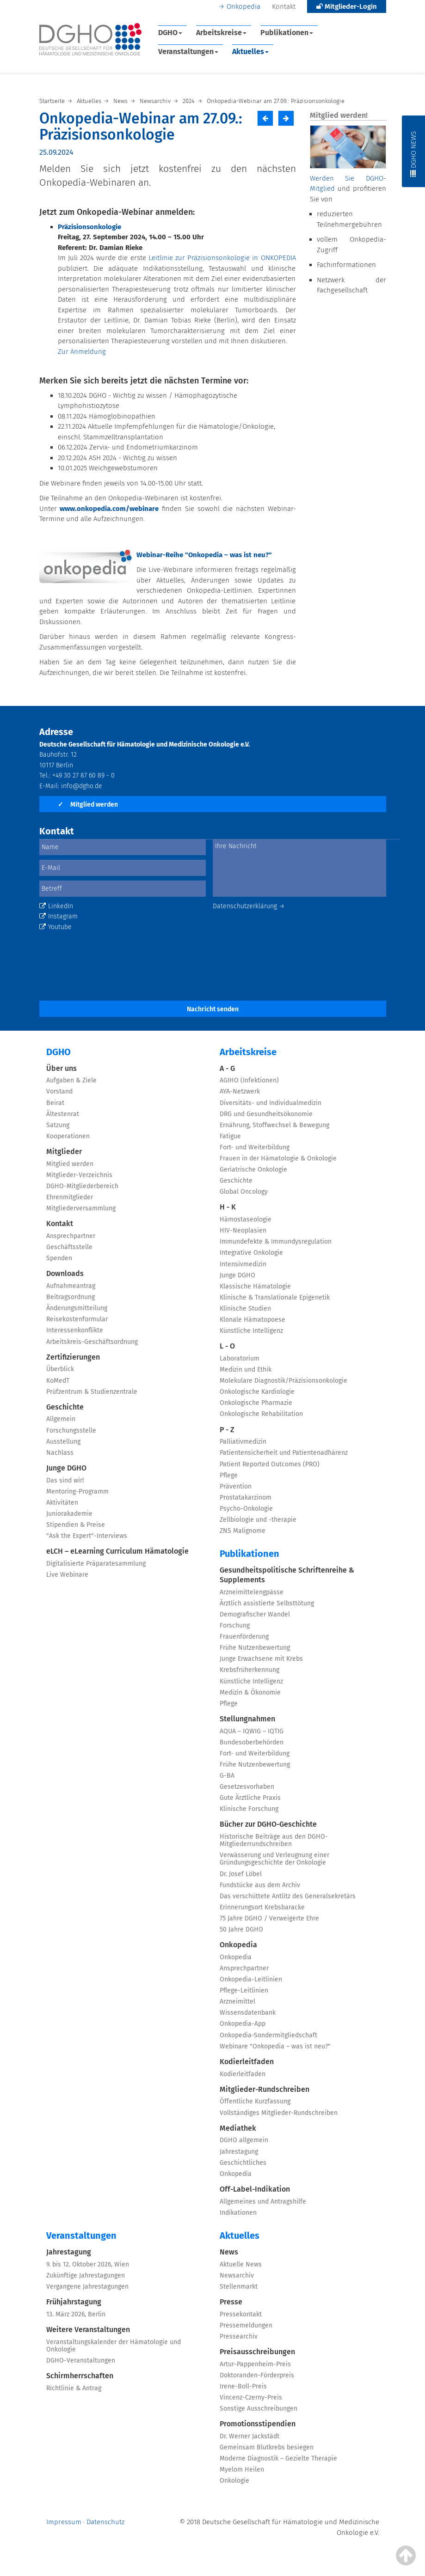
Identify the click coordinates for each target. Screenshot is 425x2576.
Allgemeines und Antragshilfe (263, 2201)
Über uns (61, 1068)
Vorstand (59, 1091)
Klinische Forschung (249, 1809)
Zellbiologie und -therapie (258, 1520)
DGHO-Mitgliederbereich (82, 1186)
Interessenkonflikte (74, 1330)
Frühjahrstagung (73, 2301)
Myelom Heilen (242, 2469)
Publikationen (286, 32)
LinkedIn (56, 906)
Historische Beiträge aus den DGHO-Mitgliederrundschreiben (274, 1840)
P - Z (227, 1429)
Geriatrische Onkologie (253, 1169)
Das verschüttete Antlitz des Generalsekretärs (288, 1896)
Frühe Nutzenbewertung (255, 1648)
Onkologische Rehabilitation (261, 1414)
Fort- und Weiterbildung (254, 1147)
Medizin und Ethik (245, 1369)
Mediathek (238, 2128)
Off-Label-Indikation (255, 2189)
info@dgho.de (81, 786)
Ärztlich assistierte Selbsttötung (267, 1603)
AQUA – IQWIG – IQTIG (251, 1731)
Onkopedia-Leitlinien (251, 1979)
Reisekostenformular (77, 1319)
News (229, 2252)
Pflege (229, 1475)
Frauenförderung (244, 1636)
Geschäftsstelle (69, 1247)
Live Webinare (67, 1575)
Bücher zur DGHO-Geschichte (268, 1824)
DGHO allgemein (244, 2140)
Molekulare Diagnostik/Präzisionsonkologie (283, 1381)
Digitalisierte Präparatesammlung (96, 1563)
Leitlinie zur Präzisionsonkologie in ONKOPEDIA (222, 258)
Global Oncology (244, 1192)
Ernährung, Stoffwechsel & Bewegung (274, 1125)
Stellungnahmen (247, 1718)
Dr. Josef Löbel (241, 1874)
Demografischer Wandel (255, 1614)
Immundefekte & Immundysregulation (276, 1241)
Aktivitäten (62, 1503)
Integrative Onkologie (251, 1253)
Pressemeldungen (246, 2325)
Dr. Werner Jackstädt (249, 2436)
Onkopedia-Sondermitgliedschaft (268, 2035)
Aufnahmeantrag (70, 1286)
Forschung (235, 1625)
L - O (227, 1346)
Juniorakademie (69, 1514)
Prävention (236, 1486)
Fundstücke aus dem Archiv (260, 1885)
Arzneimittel (237, 2001)
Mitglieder (64, 1151)
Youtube (55, 927)
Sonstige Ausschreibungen (258, 2408)
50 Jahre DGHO (241, 1929)
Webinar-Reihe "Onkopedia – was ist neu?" (204, 555)
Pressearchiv (239, 2336)
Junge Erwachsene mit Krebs (261, 1659)
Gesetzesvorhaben (247, 1787)
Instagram (58, 916)
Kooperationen (68, 1136)
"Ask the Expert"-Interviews (86, 1536)
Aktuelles (250, 51)
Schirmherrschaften (79, 2375)
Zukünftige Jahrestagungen (85, 2275)
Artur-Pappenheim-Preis (255, 2364)
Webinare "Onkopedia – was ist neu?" (275, 2046)
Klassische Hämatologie (255, 1286)
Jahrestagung (239, 2152)
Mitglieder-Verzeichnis (79, 1175)
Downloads (65, 1273)
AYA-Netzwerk (240, 1091)
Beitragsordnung (70, 1297)
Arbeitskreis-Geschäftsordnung (92, 1342)
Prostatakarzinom (245, 1497)
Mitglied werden (88, 804)
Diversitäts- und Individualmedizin (270, 1103)
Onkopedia (243, 6)
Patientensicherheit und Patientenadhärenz (284, 1453)
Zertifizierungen (73, 1357)
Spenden (59, 1258)
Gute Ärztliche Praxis (250, 1798)
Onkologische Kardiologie (257, 1392)
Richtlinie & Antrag (73, 2388)
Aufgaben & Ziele (71, 1080)
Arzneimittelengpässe (251, 1592)
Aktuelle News (241, 2264)
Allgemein (60, 1419)
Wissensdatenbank (248, 2013)
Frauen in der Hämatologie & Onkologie (278, 1158)
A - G (227, 1068)
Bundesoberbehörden (251, 1742)
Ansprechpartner (70, 1236)
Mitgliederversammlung (81, 1208)
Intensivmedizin (243, 1264)
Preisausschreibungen (257, 2351)
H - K (228, 1207)
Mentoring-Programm (77, 1491)
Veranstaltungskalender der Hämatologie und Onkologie (113, 2345)
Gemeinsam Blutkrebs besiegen (267, 2447)
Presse (231, 2301)
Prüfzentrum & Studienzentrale (91, 1392)
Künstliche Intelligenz (251, 1331)
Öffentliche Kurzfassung (255, 2101)
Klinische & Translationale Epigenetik (275, 1297)
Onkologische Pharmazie (256, 1403)
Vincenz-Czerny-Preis (251, 2397)
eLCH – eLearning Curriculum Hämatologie (117, 1551)
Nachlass (60, 1453)
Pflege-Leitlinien (244, 1990)
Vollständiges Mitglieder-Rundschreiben (279, 2113)
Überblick (60, 1369)
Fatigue (230, 1136)
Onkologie (234, 2481)
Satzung (57, 1125)
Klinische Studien (245, 1308)
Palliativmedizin (243, 1442)
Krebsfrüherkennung (249, 1670)
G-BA (227, 1776)
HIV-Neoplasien (243, 1230)
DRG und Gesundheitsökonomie (266, 1114)
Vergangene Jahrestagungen (87, 2286)
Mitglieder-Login (346, 6)
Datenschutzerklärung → (249, 906)
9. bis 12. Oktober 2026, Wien (87, 2264)
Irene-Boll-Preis (243, 2386)
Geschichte (65, 1407)
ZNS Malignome (242, 1531)
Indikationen (238, 2213)
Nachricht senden (213, 1009)
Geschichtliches (243, 2163)
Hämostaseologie (245, 1219)
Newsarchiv (237, 2275)
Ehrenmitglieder (69, 1197)
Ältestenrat (62, 1114)
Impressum (63, 2522)
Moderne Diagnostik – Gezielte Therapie (278, 2458)
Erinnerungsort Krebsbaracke (262, 1907)
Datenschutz (105, 2522)
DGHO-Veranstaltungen (80, 2360)
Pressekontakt (241, 2314)
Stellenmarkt (239, 2286)
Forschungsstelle (71, 1430)
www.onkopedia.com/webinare (109, 508)
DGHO (170, 32)
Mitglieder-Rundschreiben (264, 2089)
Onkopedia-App (242, 2024)
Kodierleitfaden (247, 2061)
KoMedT (57, 1381)
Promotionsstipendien (258, 2423)
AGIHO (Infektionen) (249, 1080)
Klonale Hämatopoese (252, 1320)
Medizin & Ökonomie (250, 1692)
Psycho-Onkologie (246, 1509)
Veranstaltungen (188, 51)
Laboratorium (239, 1358)
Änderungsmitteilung (76, 1308)
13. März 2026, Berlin (75, 2314)
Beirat (55, 1103)
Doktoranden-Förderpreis (257, 2375)
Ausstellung (63, 1442)
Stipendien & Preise (75, 1525)
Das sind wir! (65, 1480)
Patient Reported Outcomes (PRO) (270, 1464)
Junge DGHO (66, 1468)
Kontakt (284, 6)
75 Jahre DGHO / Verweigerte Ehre (269, 1918)
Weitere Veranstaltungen (88, 2329)
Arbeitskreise (221, 32)
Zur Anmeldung (82, 351)
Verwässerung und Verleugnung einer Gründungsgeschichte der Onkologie (274, 1858)
